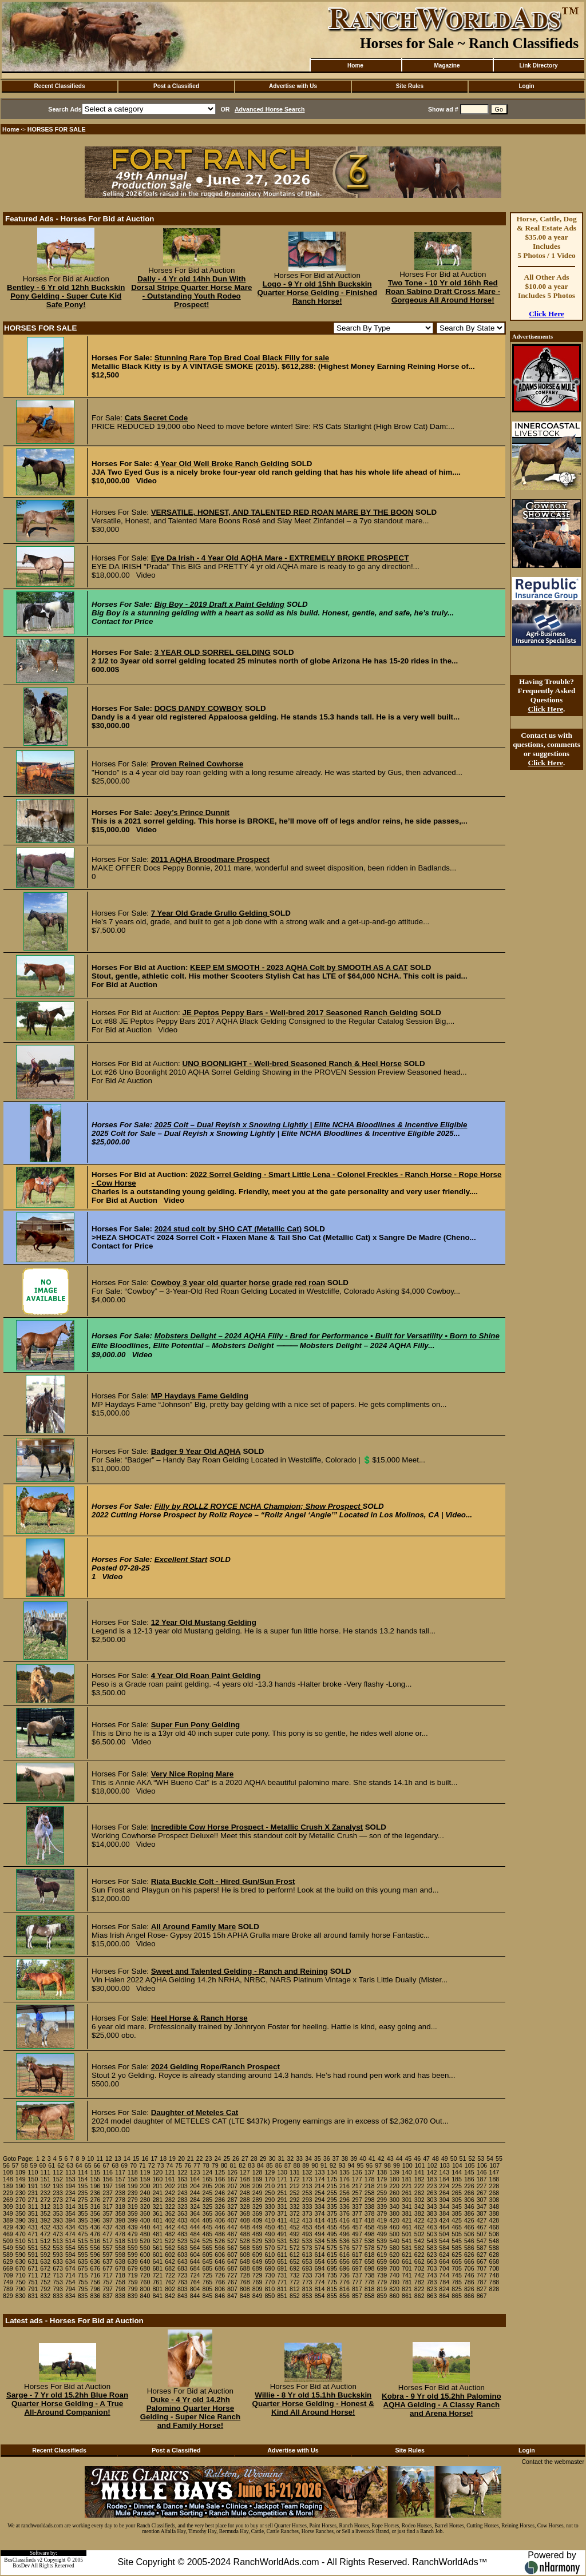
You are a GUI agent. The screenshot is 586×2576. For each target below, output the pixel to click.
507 (482, 2234)
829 (8, 2295)
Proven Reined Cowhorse (197, 764)
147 (494, 2172)
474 (70, 2234)
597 (107, 2254)
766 (220, 2282)
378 (370, 2213)
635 (83, 2261)
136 (357, 2172)
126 (232, 2172)
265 (457, 2192)
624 (444, 2254)
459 (382, 2227)
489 (257, 2234)
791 (33, 2288)
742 (419, 2275)
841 (157, 2295)
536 (344, 2240)
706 (469, 2268)
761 (157, 2282)
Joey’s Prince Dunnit (192, 812)
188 (494, 2179)
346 (469, 2206)
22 (199, 2158)
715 (83, 2275)
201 (157, 2186)
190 (20, 2186)
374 (320, 2213)
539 (382, 2240)
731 (282, 2275)
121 (170, 2172)
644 (195, 2261)
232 (45, 2192)
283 (182, 2199)
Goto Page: (18, 2158)
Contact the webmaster (552, 2461)
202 (170, 2186)
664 (444, 2261)
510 (20, 2240)
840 (145, 2295)
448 (245, 2227)
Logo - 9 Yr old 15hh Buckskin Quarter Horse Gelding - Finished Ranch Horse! (317, 292)
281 (157, 2199)
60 (42, 2165)
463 (432, 2227)
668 (494, 2261)
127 (245, 2172)
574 (320, 2247)
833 (58, 2295)
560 (145, 2247)
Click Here (546, 313)
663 (432, 2261)
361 (157, 2213)
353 (58, 2213)
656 (344, 2261)
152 (58, 2179)
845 (208, 2295)
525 (208, 2240)
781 (407, 2282)
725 (208, 2275)
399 (133, 2220)
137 (370, 2172)
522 (170, 2240)
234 (70, 2192)
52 (471, 2158)
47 (426, 2158)
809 (257, 2288)
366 (220, 2213)
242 (170, 2192)
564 (195, 2247)
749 (8, 2282)
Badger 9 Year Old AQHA (196, 1451)
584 (444, 2247)
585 (457, 2247)
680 (145, 2268)
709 (8, 2275)
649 (257, 2261)
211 (282, 2186)
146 (482, 2172)
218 (370, 2186)
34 (308, 2158)
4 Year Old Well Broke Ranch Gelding (222, 463)
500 (394, 2234)
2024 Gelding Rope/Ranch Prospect (215, 2066)
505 (457, 2234)
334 (320, 2206)
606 (220, 2254)
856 (344, 2295)
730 (269, 2275)
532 (295, 2240)
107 (494, 2165)
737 (357, 2275)
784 (444, 2282)
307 (482, 2199)
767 (232, 2282)
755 (83, 2282)
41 (372, 2158)
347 (482, 2206)
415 (332, 2220)
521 (157, 2240)
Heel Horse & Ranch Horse (199, 2018)
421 (407, 2220)
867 (482, 2295)
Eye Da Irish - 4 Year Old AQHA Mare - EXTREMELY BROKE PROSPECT (280, 558)
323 (182, 2206)
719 (133, 2275)
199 (133, 2186)
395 (83, 2220)
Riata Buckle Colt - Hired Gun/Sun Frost (223, 1881)
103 (445, 2165)
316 (95, 2206)
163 (182, 2179)
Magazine (447, 65)
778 (370, 2282)
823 (432, 2288)
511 (33, 2240)
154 (83, 2179)
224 (444, 2186)
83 (251, 2165)
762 (170, 2282)
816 (344, 2288)
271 (33, 2199)
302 (419, 2199)
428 (494, 2220)
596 (95, 2254)
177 (357, 2179)
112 (58, 2172)
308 (494, 2199)
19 (172, 2158)
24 (217, 2158)
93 (342, 2165)
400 (145, 2220)
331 (282, 2206)
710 (20, 2275)
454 (320, 2227)
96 (369, 2165)
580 (394, 2247)
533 (307, 2240)
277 (107, 2199)
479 (133, 2234)
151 (45, 2179)
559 (133, 2247)
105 (470, 2165)
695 (332, 2268)
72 (151, 2165)
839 (133, 2295)
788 (494, 2282)
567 (232, 2247)
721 (157, 2275)
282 (170, 2199)
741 (407, 2275)
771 (282, 2282)
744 (444, 2275)
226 (469, 2186)
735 (332, 2275)
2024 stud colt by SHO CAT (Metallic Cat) (228, 1229)
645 (208, 2261)
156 (107, 2179)
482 (170, 2234)
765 (208, 2282)
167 (232, 2179)
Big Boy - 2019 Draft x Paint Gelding (219, 604)
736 (344, 2275)
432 (45, 2227)
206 (220, 2186)
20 (181, 2158)
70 (133, 2165)
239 (133, 2192)
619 (382, 2254)
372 (295, 2213)
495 (332, 2234)
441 (157, 2227)
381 (407, 2213)
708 (494, 2268)
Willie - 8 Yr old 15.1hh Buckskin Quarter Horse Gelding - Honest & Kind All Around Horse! (313, 2403)
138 (382, 2172)
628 (494, 2254)
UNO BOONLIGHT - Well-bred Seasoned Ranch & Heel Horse (292, 1063)
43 (390, 2158)
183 (432, 2179)
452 (295, 2227)
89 (305, 2165)
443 (182, 2227)
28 (254, 2158)
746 (469, 2275)
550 (20, 2247)
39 (353, 2158)
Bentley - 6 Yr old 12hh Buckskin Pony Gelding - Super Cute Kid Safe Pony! (66, 296)
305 (457, 2199)
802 (170, 2288)
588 (494, 2247)
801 (157, 2288)
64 (79, 2165)
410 (269, 2220)
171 (282, 2179)
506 (469, 2234)
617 (357, 2254)
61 (51, 2165)
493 (307, 2234)
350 (20, 2213)
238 (120, 2192)
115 (95, 2172)
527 (232, 2240)
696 (344, 2268)
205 (208, 2186)
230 (20, 2192)
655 (332, 2261)
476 (95, 2234)
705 (457, 2268)
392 (45, 2220)
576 (344, 2247)
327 (232, 2206)
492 (295, 2234)
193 (58, 2186)
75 (178, 2165)
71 (142, 2165)
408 (245, 2220)
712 (45, 2275)
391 (33, 2220)
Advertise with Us (293, 86)
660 (394, 2261)
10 (90, 2158)
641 (157, 2261)
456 (344, 2227)
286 (220, 2199)
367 (232, 2213)
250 (269, 2192)
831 (33, 2295)
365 (208, 2213)
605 (208, 2254)
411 (282, 2220)
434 (70, 2227)
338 (370, 2206)
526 (220, 2240)
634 (70, 2261)
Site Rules (409, 86)
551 (33, 2247)
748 (494, 2275)
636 (95, 2261)
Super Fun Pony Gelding (195, 1724)
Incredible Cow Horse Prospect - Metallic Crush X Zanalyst (257, 1827)
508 (494, 2234)
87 (287, 2165)
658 (370, 2261)
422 (419, 2220)
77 (196, 2165)
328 (245, 2206)
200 (145, 2186)
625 (457, 2254)
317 (107, 2206)
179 (382, 2179)
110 (33, 2172)
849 (257, 2295)
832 (45, 2295)
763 (182, 2282)
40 (362, 2158)
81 (232, 2165)
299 (382, 2199)
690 (269, 2268)
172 (295, 2179)
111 (45, 2172)
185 (457, 2179)
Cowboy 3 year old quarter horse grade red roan (238, 1282)
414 (320, 2220)
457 (357, 2227)
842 (170, 2295)
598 (120, 2254)
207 (232, 2186)
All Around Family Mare (193, 1926)
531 (282, 2240)
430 (20, 2227)
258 (370, 2192)
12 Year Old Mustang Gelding (203, 1622)
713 (58, 2275)
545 (457, 2240)
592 (45, 2254)
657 (357, 2261)
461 (407, 2227)
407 (232, 2220)
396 (95, 2220)
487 (232, 2234)
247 (232, 2192)
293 (307, 2199)
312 (45, 2206)
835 (83, 2295)
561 (157, 2247)
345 (457, 2206)
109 (20, 2172)
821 (407, 2288)
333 (307, 2206)
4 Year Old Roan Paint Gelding (206, 1675)
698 (370, 2268)
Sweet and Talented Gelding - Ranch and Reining (239, 1971)
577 (357, 2247)
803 (182, 2288)
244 (195, 2192)
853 (307, 2295)
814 (320, 2288)
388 (494, 2213)
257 (357, 2192)
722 (170, 2275)
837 (107, 2295)
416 (344, 2220)
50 (453, 2158)
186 (469, 2179)
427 (482, 2220)
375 (332, 2213)
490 (269, 2234)
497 (357, 2234)
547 (482, 2240)
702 (419, 2268)
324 (195, 2206)
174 (320, 2179)
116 (107, 2172)
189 (8, 2186)
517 (107, 2240)
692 (295, 2268)
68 (115, 2165)
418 (370, 2220)
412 (295, 2220)
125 (220, 2172)
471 (33, 2234)
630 (20, 2261)
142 (432, 2172)
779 (382, 2282)
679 (133, 2268)
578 (370, 2247)
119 (145, 2172)
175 (332, 2179)
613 (307, 2254)
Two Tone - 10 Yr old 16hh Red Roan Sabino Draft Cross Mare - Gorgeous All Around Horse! (442, 291)
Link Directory (538, 65)
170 (269, 2179)
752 (45, 2282)
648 (245, 2261)
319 (133, 2206)
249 (257, 2192)
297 (357, 2199)
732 (295, 2275)
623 (432, 2254)
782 (419, 2282)
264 (444, 2192)
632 (45, 2261)
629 (8, 2261)
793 (58, 2288)
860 (394, 2295)
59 (33, 2165)
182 (419, 2179)
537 (357, 2240)
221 (407, 2186)
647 (232, 2261)
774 (320, 2282)
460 (394, 2227)
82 (242, 2165)
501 (407, 2234)
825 (457, 2288)
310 (20, 2206)
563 (182, 2247)
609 (257, 2254)
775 (332, 2282)
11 (99, 2158)
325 (208, 2206)
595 (83, 2254)
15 (136, 2158)
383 (432, 2213)
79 (215, 2165)
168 (245, 2179)
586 (469, 2247)
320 (145, 2206)
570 (269, 2247)
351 (33, 2213)
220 (394, 2186)
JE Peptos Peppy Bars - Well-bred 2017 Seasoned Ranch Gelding (300, 1012)
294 (320, 2199)
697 (357, 2268)
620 (394, 2254)
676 (95, 2268)
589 (8, 2254)
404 (195, 2220)
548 (494, 2240)
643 (182, 2261)
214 (320, 2186)
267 (482, 2192)
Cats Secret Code (156, 418)
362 (170, 2213)
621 (407, 2254)
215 (332, 2186)
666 (469, 2261)
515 (83, 2240)
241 (157, 2192)
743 (432, 2275)
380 (394, 2213)
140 (407, 2172)
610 (269, 2254)
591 (33, 2254)
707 (482, 2268)
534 (320, 2240)
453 (307, 2227)
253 (307, 2192)
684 (195, 2268)
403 (182, 2220)
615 (332, 2254)
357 (107, 2213)
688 (245, 2268)
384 (444, 2213)
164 (195, 2179)
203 (182, 2186)
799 (133, 2288)
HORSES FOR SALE (56, 129)
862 (419, 2295)
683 (182, 2268)
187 (482, 2179)
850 (269, 2295)
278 (120, 2199)
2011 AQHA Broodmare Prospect (210, 859)
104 (457, 2165)
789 (8, 2288)
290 (269, 2199)
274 (70, 2199)
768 (245, 2282)
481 (157, 2234)
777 (357, 2282)
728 (245, 2275)
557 (107, 2247)
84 (260, 2165)
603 (182, 2254)
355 (83, 2213)
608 (245, 2254)
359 (133, 2213)
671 (33, 2268)
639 (133, 2261)
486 (220, 2234)
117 (120, 2172)
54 (489, 2158)
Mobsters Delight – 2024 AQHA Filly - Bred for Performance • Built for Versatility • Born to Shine (327, 1335)
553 (58, 2247)
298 (370, 2199)
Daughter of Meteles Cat (195, 2112)
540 (394, 2240)
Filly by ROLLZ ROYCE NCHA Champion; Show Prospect (259, 1506)
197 (107, 2186)
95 (360, 2165)
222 (419, 2186)
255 (332, 2192)
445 (208, 2227)
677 (107, 2268)
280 (145, 2199)
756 (95, 2282)
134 (332, 2172)
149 (20, 2179)
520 (145, 2240)
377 (357, 2213)
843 (182, 2295)
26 (235, 2158)
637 (107, 2261)
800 (145, 2288)
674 (70, 2268)
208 (245, 2186)
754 (70, 2282)
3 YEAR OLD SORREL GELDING (213, 652)
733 (307, 2275)
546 (469, 2240)
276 (95, 2199)
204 (195, 2186)
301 (407, 2199)
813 (307, 2288)
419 (382, 2220)
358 (120, 2213)
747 (482, 2275)
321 (157, 2206)
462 (419, 2227)
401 (157, 2220)
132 (307, 2172)
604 (195, 2254)
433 (58, 2227)
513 (58, 2240)
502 (419, 2234)
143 (444, 2172)
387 (482, 2213)
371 (282, 2213)
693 (307, 2268)
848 (245, 2295)
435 (83, 2227)
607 (232, 2254)
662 (419, 2261)
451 (282, 2227)
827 (482, 2288)
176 (344, 2179)
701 (407, 2268)
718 (120, 2275)
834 (70, 2295)
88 (297, 2165)
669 (8, 2268)
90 (314, 2165)
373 (307, 2213)
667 (482, 2261)
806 (220, 2288)
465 (457, 2227)
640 (145, 2261)
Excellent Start (181, 1559)
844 (195, 2295)
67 (105, 2165)
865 (457, 2295)
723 (182, 2275)
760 (145, 2282)
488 (245, 2234)
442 (170, 2227)
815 (332, 2288)
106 (482, 2165)
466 (469, 2227)
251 (282, 2192)
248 (245, 2192)
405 (208, 2220)
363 (182, 2213)
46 (417, 2158)
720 (145, 2275)
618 (370, 2254)
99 (396, 2165)
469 (8, 2234)
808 (245, 2288)
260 (394, 2192)
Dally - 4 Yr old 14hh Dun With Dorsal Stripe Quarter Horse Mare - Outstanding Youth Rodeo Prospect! (191, 292)
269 (8, 2199)
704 (444, 2268)
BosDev (21, 2566)
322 (170, 2206)
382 (419, 2213)
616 (344, 2254)
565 (208, 2247)
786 (469, 2282)
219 (382, 2186)
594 (70, 2254)
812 (295, 2288)
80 (224, 2165)
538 (370, 2240)
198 (120, 2186)
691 (282, 2268)
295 (332, 2199)
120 (157, 2172)
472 (45, 2234)
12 (108, 2158)
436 (95, 2227)
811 (282, 2288)
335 (332, 2206)
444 (195, 2227)
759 (133, 2282)
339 (382, 2206)
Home (355, 65)
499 (382, 2234)
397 (107, 2220)
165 (208, 2179)
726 (220, 2275)
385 (457, 2213)
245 (208, 2192)
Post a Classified (176, 86)
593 (58, 2254)
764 (195, 2282)
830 (20, 2295)
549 (8, 2247)
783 (432, 2282)
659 (382, 2261)
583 (432, 2247)
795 (83, 2288)
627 (482, 2254)
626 (469, 2254)
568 (245, 2247)
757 (107, 2282)
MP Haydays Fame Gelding (199, 1396)
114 (83, 2172)
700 (394, 2268)
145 (469, 2172)
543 (432, 2240)
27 (244, 2158)
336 (344, 2206)
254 (320, 2192)
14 (127, 2158)
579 (382, 2247)
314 (70, 2206)
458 (370, 2227)
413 (307, 2220)
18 (163, 2158)
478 (120, 2234)
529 (257, 2240)
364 (195, 2213)
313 (58, 2206)
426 (469, 2220)
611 (282, 2254)
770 (269, 2282)
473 (58, 2234)
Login (526, 86)
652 (295, 2261)
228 (494, 2186)
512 (45, 2240)
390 (20, 2220)
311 (33, 2206)
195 (83, 2186)
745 (457, 2275)
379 (382, 2213)
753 (58, 2282)
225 (457, 2186)
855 (332, 2295)
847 (232, 2295)
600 (145, 2254)
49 (444, 2158)
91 (323, 2165)
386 (469, 2213)
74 (169, 2165)
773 (307, 2282)
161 (170, 2179)
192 (45, 2186)
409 (257, 2220)
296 (344, 2199)
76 (187, 2165)
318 (120, 2206)
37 (335, 2158)
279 (133, 2199)
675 (83, 2268)
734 (320, 2275)
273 (58, 2199)
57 (15, 2165)
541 (407, 2240)
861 (407, 2295)
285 (208, 2199)
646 (220, 2261)
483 (182, 2234)
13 (117, 2158)
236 (95, 2192)
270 (20, 2199)
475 (83, 2234)
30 (272, 2158)
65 (88, 2165)
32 (290, 2158)
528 (245, 2240)
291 (282, 2199)
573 (307, 2247)
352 (45, 2213)
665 (457, 2261)
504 (444, 2234)
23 (208, 2158)
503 (432, 2234)
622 (419, 2254)
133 (320, 2172)
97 (378, 2165)
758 (120, 2282)
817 (357, 2288)
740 (394, 2275)
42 (381, 2158)
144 (457, 2172)
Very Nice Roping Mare (192, 1774)
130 (282, 2172)
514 (70, 2240)
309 (8, 2206)
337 (357, 2206)
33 (299, 2158)
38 (344, 2158)
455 (332, 2227)
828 (494, 2288)
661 (407, 2261)
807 (232, 2288)
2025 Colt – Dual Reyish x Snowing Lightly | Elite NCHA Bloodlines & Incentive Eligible (311, 1124)
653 (307, 2261)
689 (257, 2268)
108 (8, 2172)
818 (370, 2288)
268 (494, 2192)
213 (307, 2186)
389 (8, 2220)
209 (257, 2186)
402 (170, 2220)
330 (269, 2206)
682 (170, 2268)
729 (257, 2275)
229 (8, 2192)
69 (124, 2165)
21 (190, 2158)
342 (419, 2206)
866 (469, 2295)
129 (269, 2172)
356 (95, 2213)
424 (444, 2220)
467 (482, 2227)
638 (120, 2261)
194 (70, 2186)
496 (344, 2234)
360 (145, 2213)
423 (432, 2220)
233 (58, 2192)
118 (133, 2172)
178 (370, 2179)
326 (220, 2206)
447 (232, 2227)
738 (370, 2275)
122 (182, 2172)
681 (157, 2268)
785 (457, 2282)
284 (195, 2199)
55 (499, 2158)
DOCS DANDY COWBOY (199, 708)
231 (33, 2192)
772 (295, 2282)
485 (208, 2234)
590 (20, 2254)
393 (58, 2220)
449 (257, 2227)
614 (320, 2254)
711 (33, 2275)
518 (120, 2240)
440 (145, 2227)
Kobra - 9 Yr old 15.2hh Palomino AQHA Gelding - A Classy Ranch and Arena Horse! (441, 2405)
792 (45, 2288)
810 (269, 2288)
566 (220, 2247)
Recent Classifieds (59, 86)
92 (333, 2165)
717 (107, 2275)
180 (394, 2179)
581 (407, 2247)
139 (394, 2172)
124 (208, 2172)
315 (83, 2206)
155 (95, 2179)
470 (20, 2234)
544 (444, 2240)
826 (469, 2288)
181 (407, 2179)
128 (257, 2172)
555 (83, 2247)
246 (220, 2192)
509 (8, 2240)
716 (95, 2275)
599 (133, 2254)
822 (419, 2288)
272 (45, 2199)
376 (344, 2213)
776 (344, 2282)
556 (95, 2247)
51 (463, 2158)
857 (357, 2295)
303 (432, 2199)
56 (6, 2165)
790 (20, 2288)
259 (382, 2192)
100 (407, 2165)
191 (33, 2186)
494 (320, 2234)
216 (344, 2186)
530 (269, 2240)
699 (382, 2268)
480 (145, 2234)
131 (295, 2172)
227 (482, 2186)
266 (469, 2192)
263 (432, 2192)
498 (370, 2234)
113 (70, 2172)
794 (70, 2288)
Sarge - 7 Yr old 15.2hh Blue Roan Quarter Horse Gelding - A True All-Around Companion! (67, 2403)
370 (269, 2213)
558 (120, 2247)
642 (170, 2261)
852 (295, 2295)
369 (257, 2213)
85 (269, 2165)
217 (357, 2186)
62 (60, 2165)
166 (220, 2179)
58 (24, 2165)
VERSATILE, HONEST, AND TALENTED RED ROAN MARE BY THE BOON (282, 512)
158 (133, 2179)
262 (419, 2192)
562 (170, 2247)
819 (382, 2288)
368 (245, 2213)
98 (387, 2165)
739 (382, 2275)
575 (332, 2247)
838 (120, 2295)
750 (20, 2282)
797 (107, 2288)
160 (157, 2179)
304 (444, 2199)
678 (120, 2268)
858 (370, 2295)
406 (220, 2220)
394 (70, 2220)
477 (107, 2234)
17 (154, 2158)
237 (107, 2192)
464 (444, 2227)
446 (220, 2227)
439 (133, 2227)
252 (295, 2192)
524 (195, 2240)
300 (394, 2199)
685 (208, 2268)
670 (20, 2268)
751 (33, 2282)
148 (8, 2179)
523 (182, 2240)
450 (269, 2227)
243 (182, 2192)
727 (232, 2275)
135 (344, 2172)
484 (195, 2234)
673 (58, 2268)
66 (97, 2165)
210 (269, 2186)
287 (232, 2199)
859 (382, 2295)
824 (444, 2288)
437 (107, 2227)
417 (357, 2220)
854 (320, 2295)
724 (195, 2275)
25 (226, 2158)
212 (295, 2186)
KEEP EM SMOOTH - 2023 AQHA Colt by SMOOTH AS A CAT (299, 967)
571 (282, 2247)
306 (469, 2199)
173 (307, 2179)
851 (282, 2295)
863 (432, 2295)
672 (45, 2268)
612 (295, 2254)
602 (170, 2254)
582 (419, 2247)
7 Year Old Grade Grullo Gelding (210, 913)
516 (95, 2240)
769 (257, 2282)
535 (332, 2240)
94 (351, 2165)
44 (399, 2158)
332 (295, 2206)
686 (220, 2268)
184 (444, 2179)
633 (58, 2261)
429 (8, 2227)
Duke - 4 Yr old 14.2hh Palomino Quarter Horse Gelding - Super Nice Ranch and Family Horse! (190, 2412)
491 (282, 2234)
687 (232, 2268)
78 (206, 2165)
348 (494, 2206)
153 (70, 2179)
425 (457, 2220)
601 (157, 2254)
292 (295, 2199)
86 (278, 2165)
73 (160, 2165)
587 (482, 2247)
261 (407, 2192)
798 (120, 2288)
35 (317, 2158)
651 (282, 2261)
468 (494, 2227)
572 (295, 2247)
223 (432, 2186)
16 (145, 2158)
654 (320, 2261)
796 (95, 2288)
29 (263, 2158)
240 (145, 2192)
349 (8, 2213)
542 (419, 2240)
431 (33, 2227)
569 (257, 2247)
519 (133, 2240)
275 (83, 2199)
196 (95, 2186)
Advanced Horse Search (270, 109)
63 (69, 2165)
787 (482, 2282)
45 (408, 2158)
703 (432, 2268)
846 (220, 2295)
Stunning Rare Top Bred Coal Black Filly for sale (242, 357)
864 (444, 2295)
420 (394, 2220)
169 (257, 2179)
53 (480, 2158)
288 (245, 2199)
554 (70, 2247)
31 (281, 2158)
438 (120, 2227)
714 (70, 2275)
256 (344, 2192)
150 (33, 2179)
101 (420, 2165)
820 (394, 2288)
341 (407, 2206)
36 (326, 2158)
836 (95, 2295)
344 (444, 2206)
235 (83, 2192)
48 (435, 2158)
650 (269, 2261)
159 (145, 2179)
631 (33, 2261)
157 (120, 2179)
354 (70, 2213)
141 (419, 2172)
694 (320, 2268)
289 (257, 2199)
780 (394, 2282)
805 (208, 2288)
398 (120, 2220)
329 (257, 2206)
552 (45, 2247)
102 (432, 2165)
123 (195, 2172)
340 (394, 2206)
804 (195, 2288)
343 (432, 2206)
